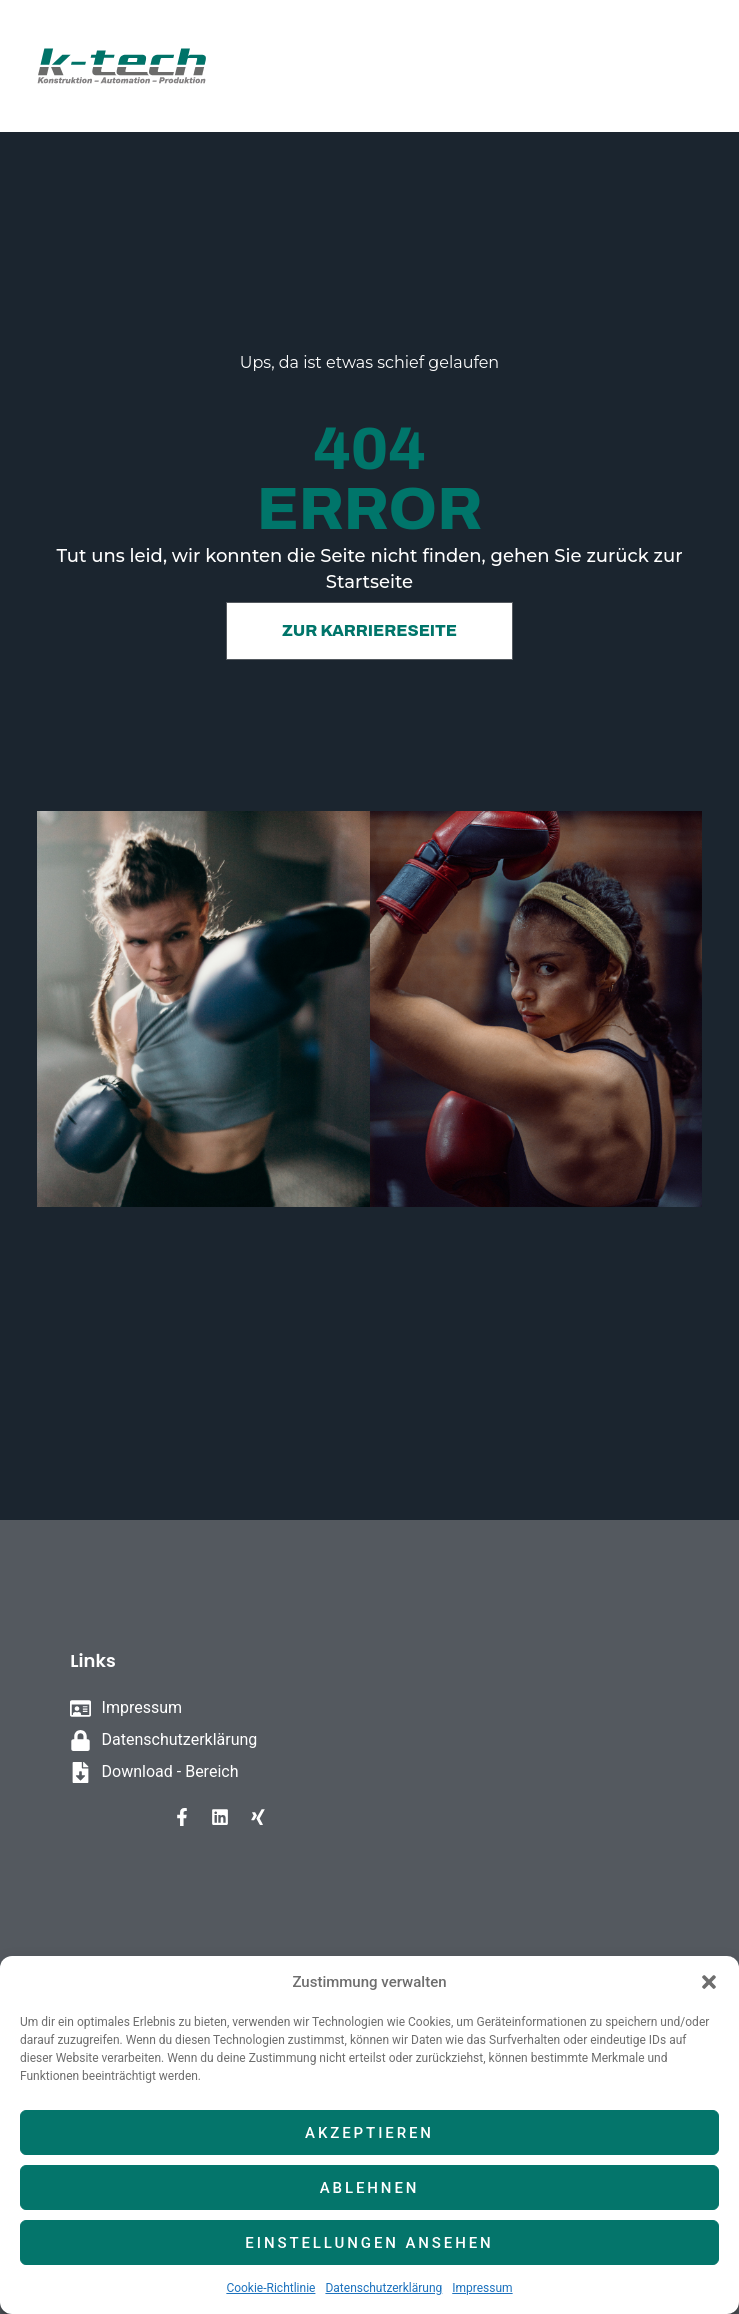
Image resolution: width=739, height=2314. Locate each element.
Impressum (482, 2288)
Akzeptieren (369, 2133)
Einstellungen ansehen (369, 2243)
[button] (709, 1982)
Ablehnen (370, 2188)
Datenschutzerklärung (383, 2288)
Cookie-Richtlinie (270, 2288)
